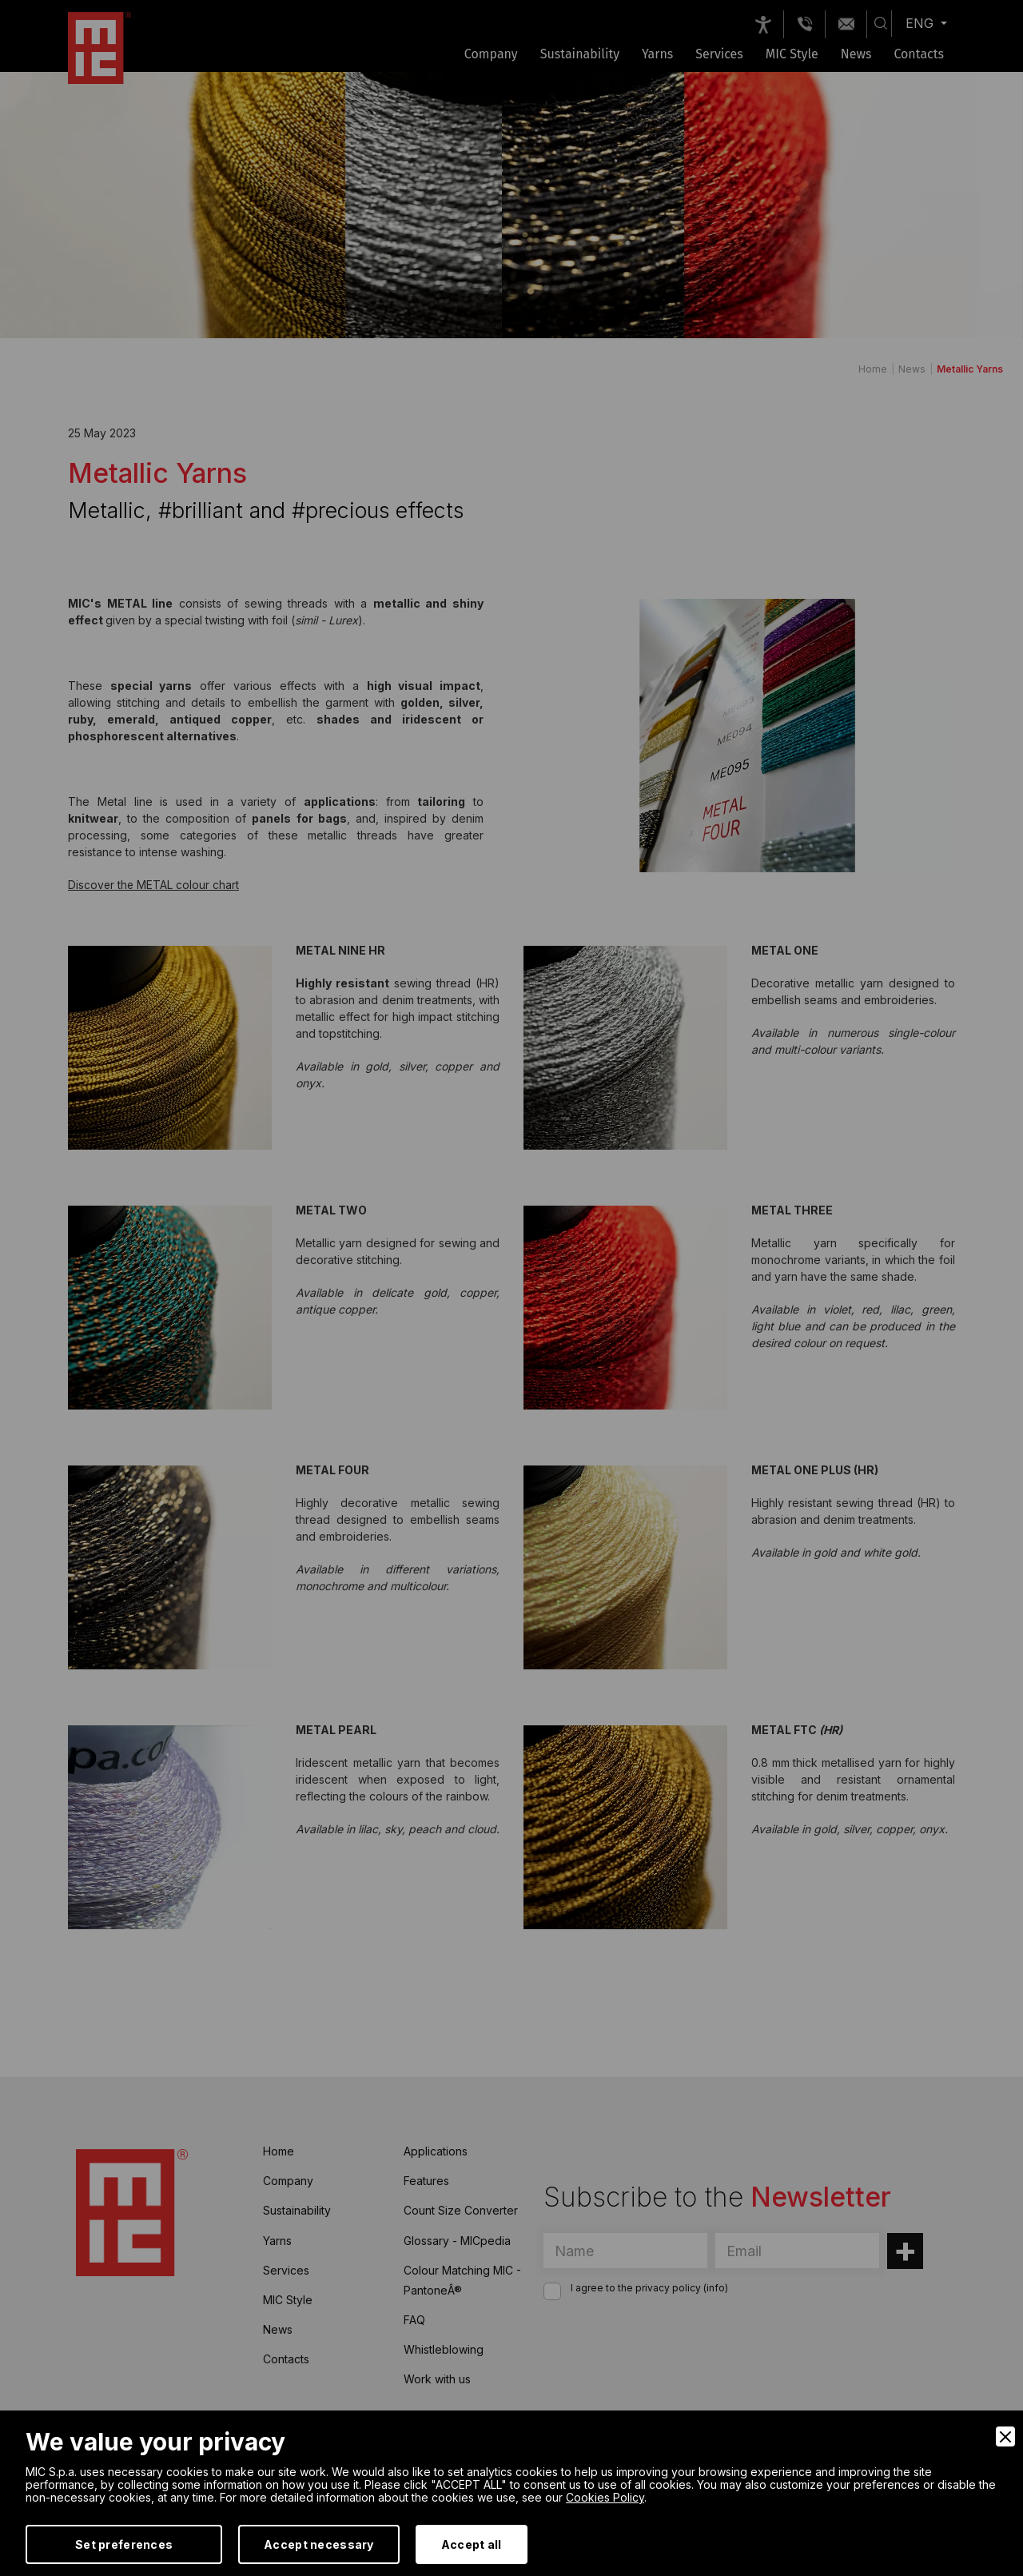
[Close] (1005, 2436)
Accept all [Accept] (471, 2544)
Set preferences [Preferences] (124, 2544)
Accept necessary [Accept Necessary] (318, 2544)
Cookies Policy (605, 2497)
